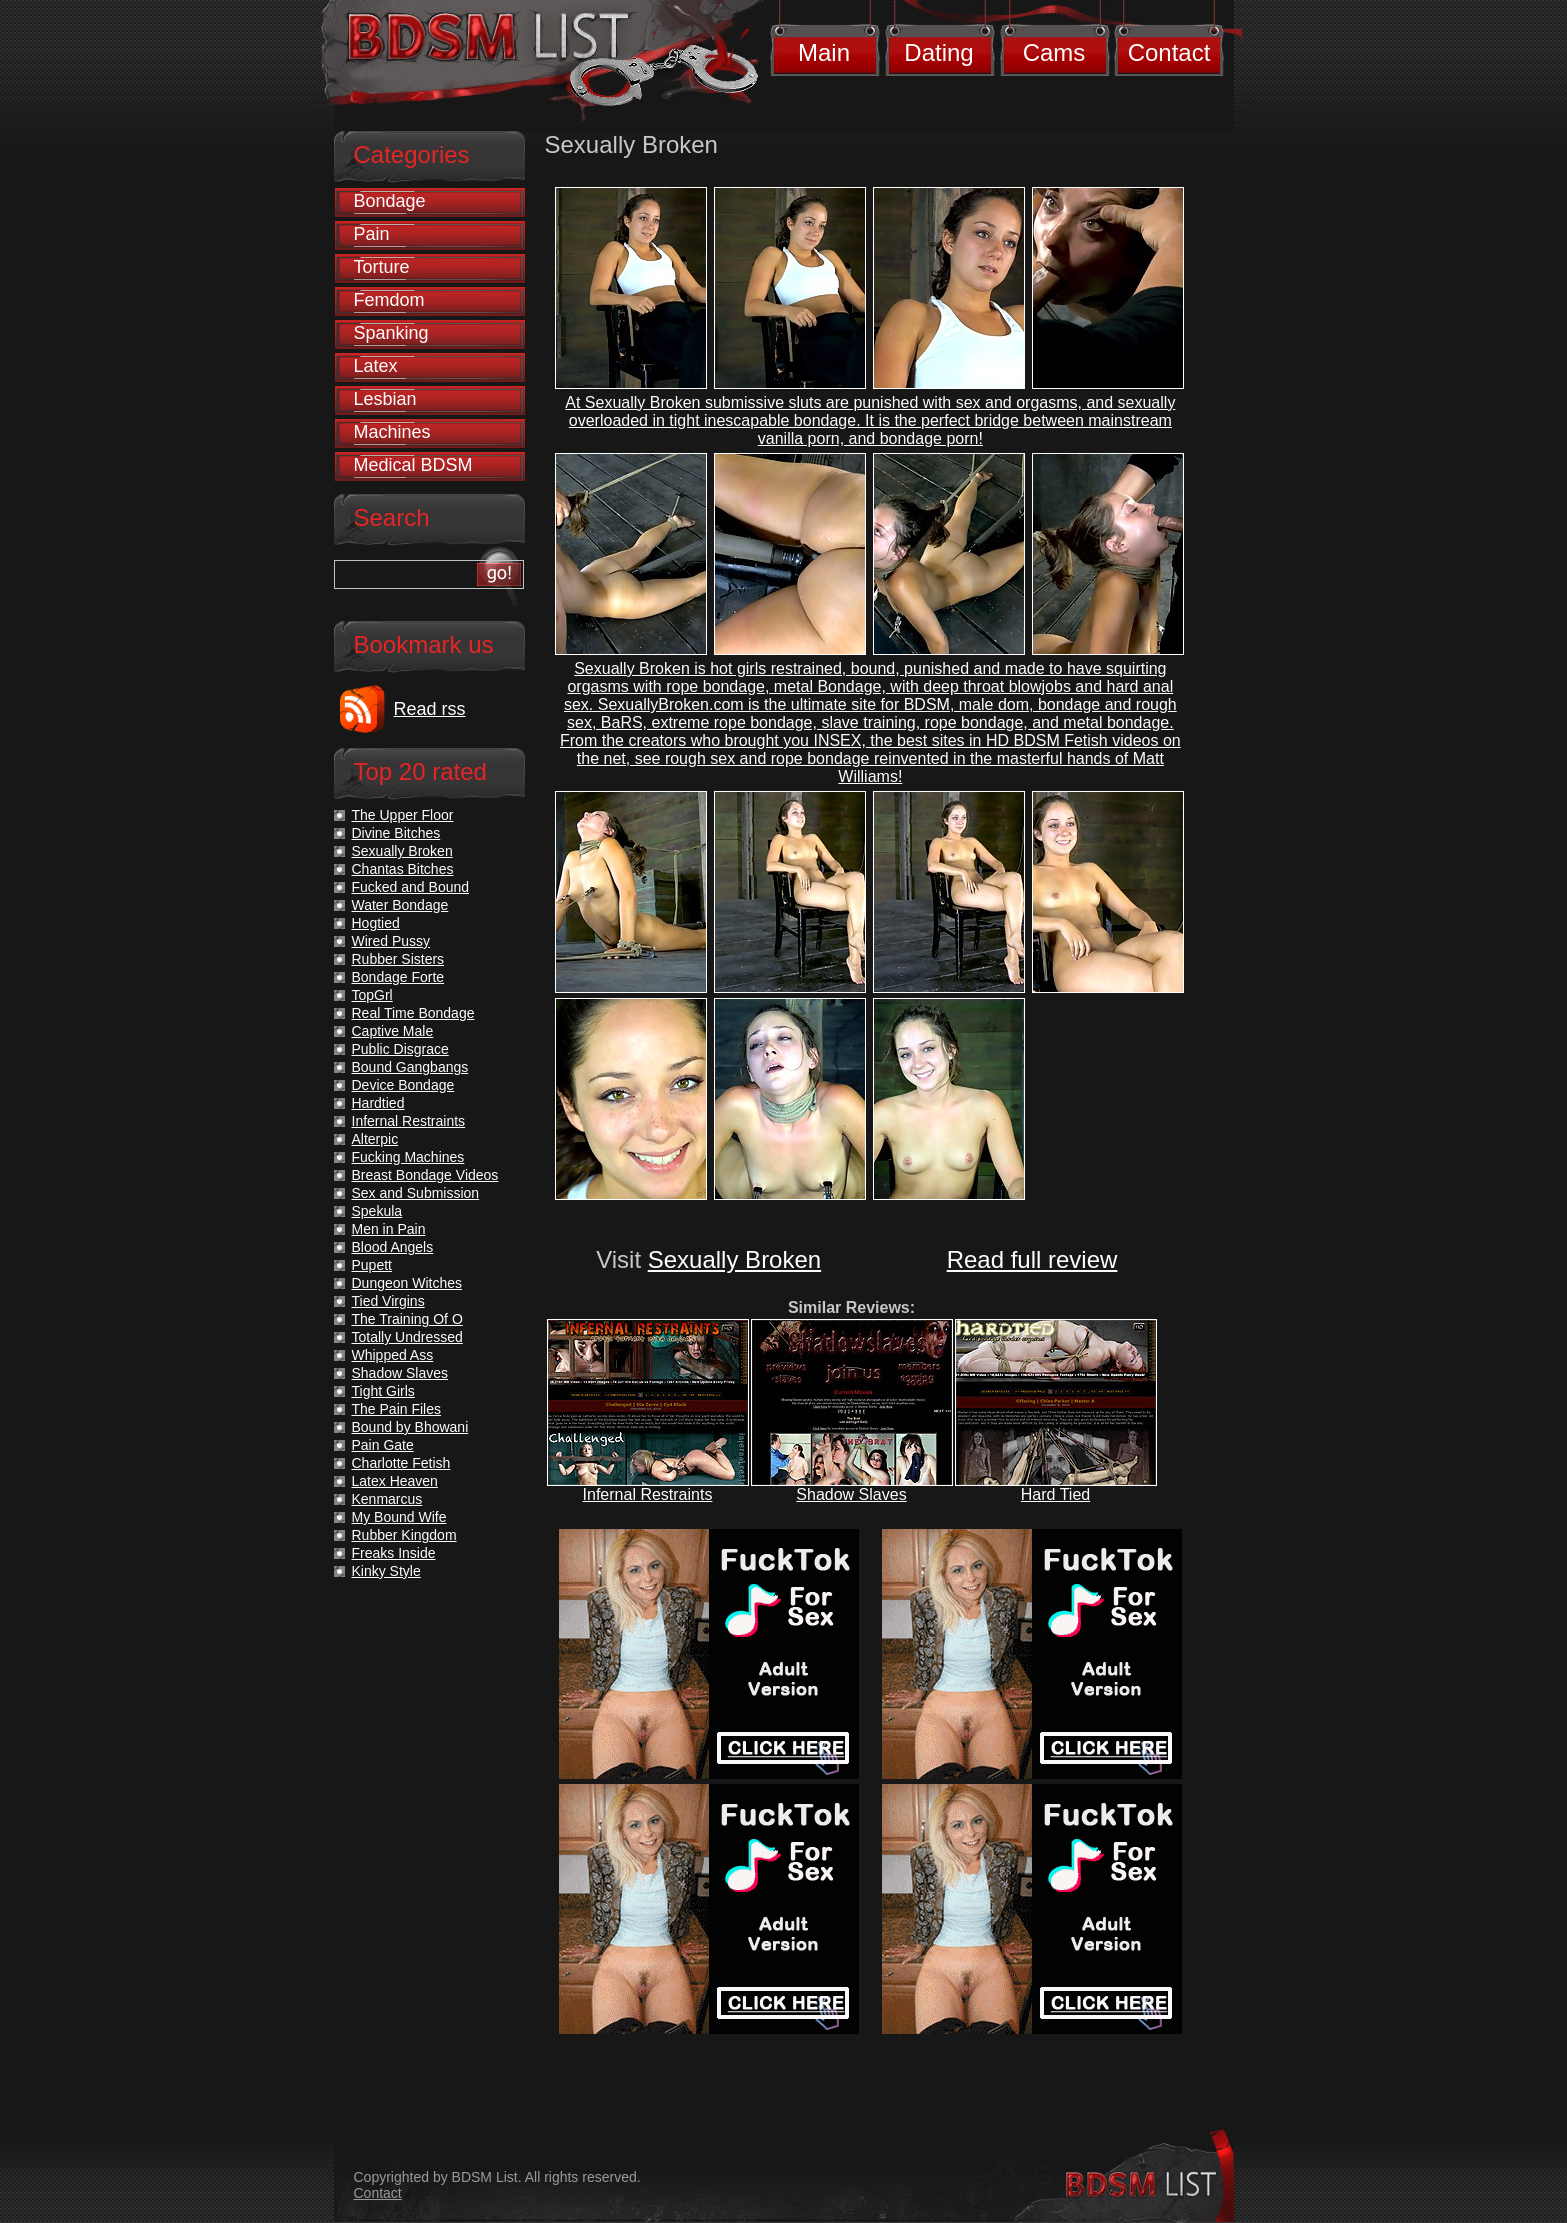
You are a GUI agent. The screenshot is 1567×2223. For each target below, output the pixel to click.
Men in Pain (389, 1229)
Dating (938, 52)
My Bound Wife (399, 1517)
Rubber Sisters (398, 959)
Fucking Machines (408, 1157)
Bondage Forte (398, 977)
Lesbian (385, 399)
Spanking (391, 333)
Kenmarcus (387, 1499)
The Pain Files (396, 1409)
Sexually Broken (734, 1259)
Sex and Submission (416, 1193)
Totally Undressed (407, 1337)
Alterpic (375, 1139)
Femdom (389, 300)
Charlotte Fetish (401, 1463)
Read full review (1032, 1259)
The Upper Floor (403, 815)
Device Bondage (403, 1085)
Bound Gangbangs (410, 1067)
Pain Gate (383, 1445)
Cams (1054, 52)
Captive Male (393, 1031)
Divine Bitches (396, 833)
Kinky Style (386, 1571)
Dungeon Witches (407, 1283)
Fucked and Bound (411, 887)
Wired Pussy (391, 941)
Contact (1169, 52)
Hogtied (376, 923)
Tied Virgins (388, 1301)
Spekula (377, 1211)
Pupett (372, 1265)
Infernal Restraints (648, 1494)
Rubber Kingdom (404, 1535)
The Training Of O (407, 1319)
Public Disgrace (400, 1049)
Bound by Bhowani (410, 1427)
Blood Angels (393, 1247)
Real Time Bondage (413, 1013)
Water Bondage (400, 905)
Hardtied (378, 1103)
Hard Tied (1055, 1494)
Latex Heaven (395, 1481)
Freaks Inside (394, 1553)
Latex (376, 366)
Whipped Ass (393, 1355)
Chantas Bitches (403, 869)
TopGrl (372, 995)
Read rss (430, 709)
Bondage (390, 201)
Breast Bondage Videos (425, 1175)
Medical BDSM (413, 465)
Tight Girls (383, 1391)
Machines (392, 432)
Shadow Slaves (851, 1494)
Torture (382, 267)
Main (824, 52)
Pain (372, 234)
